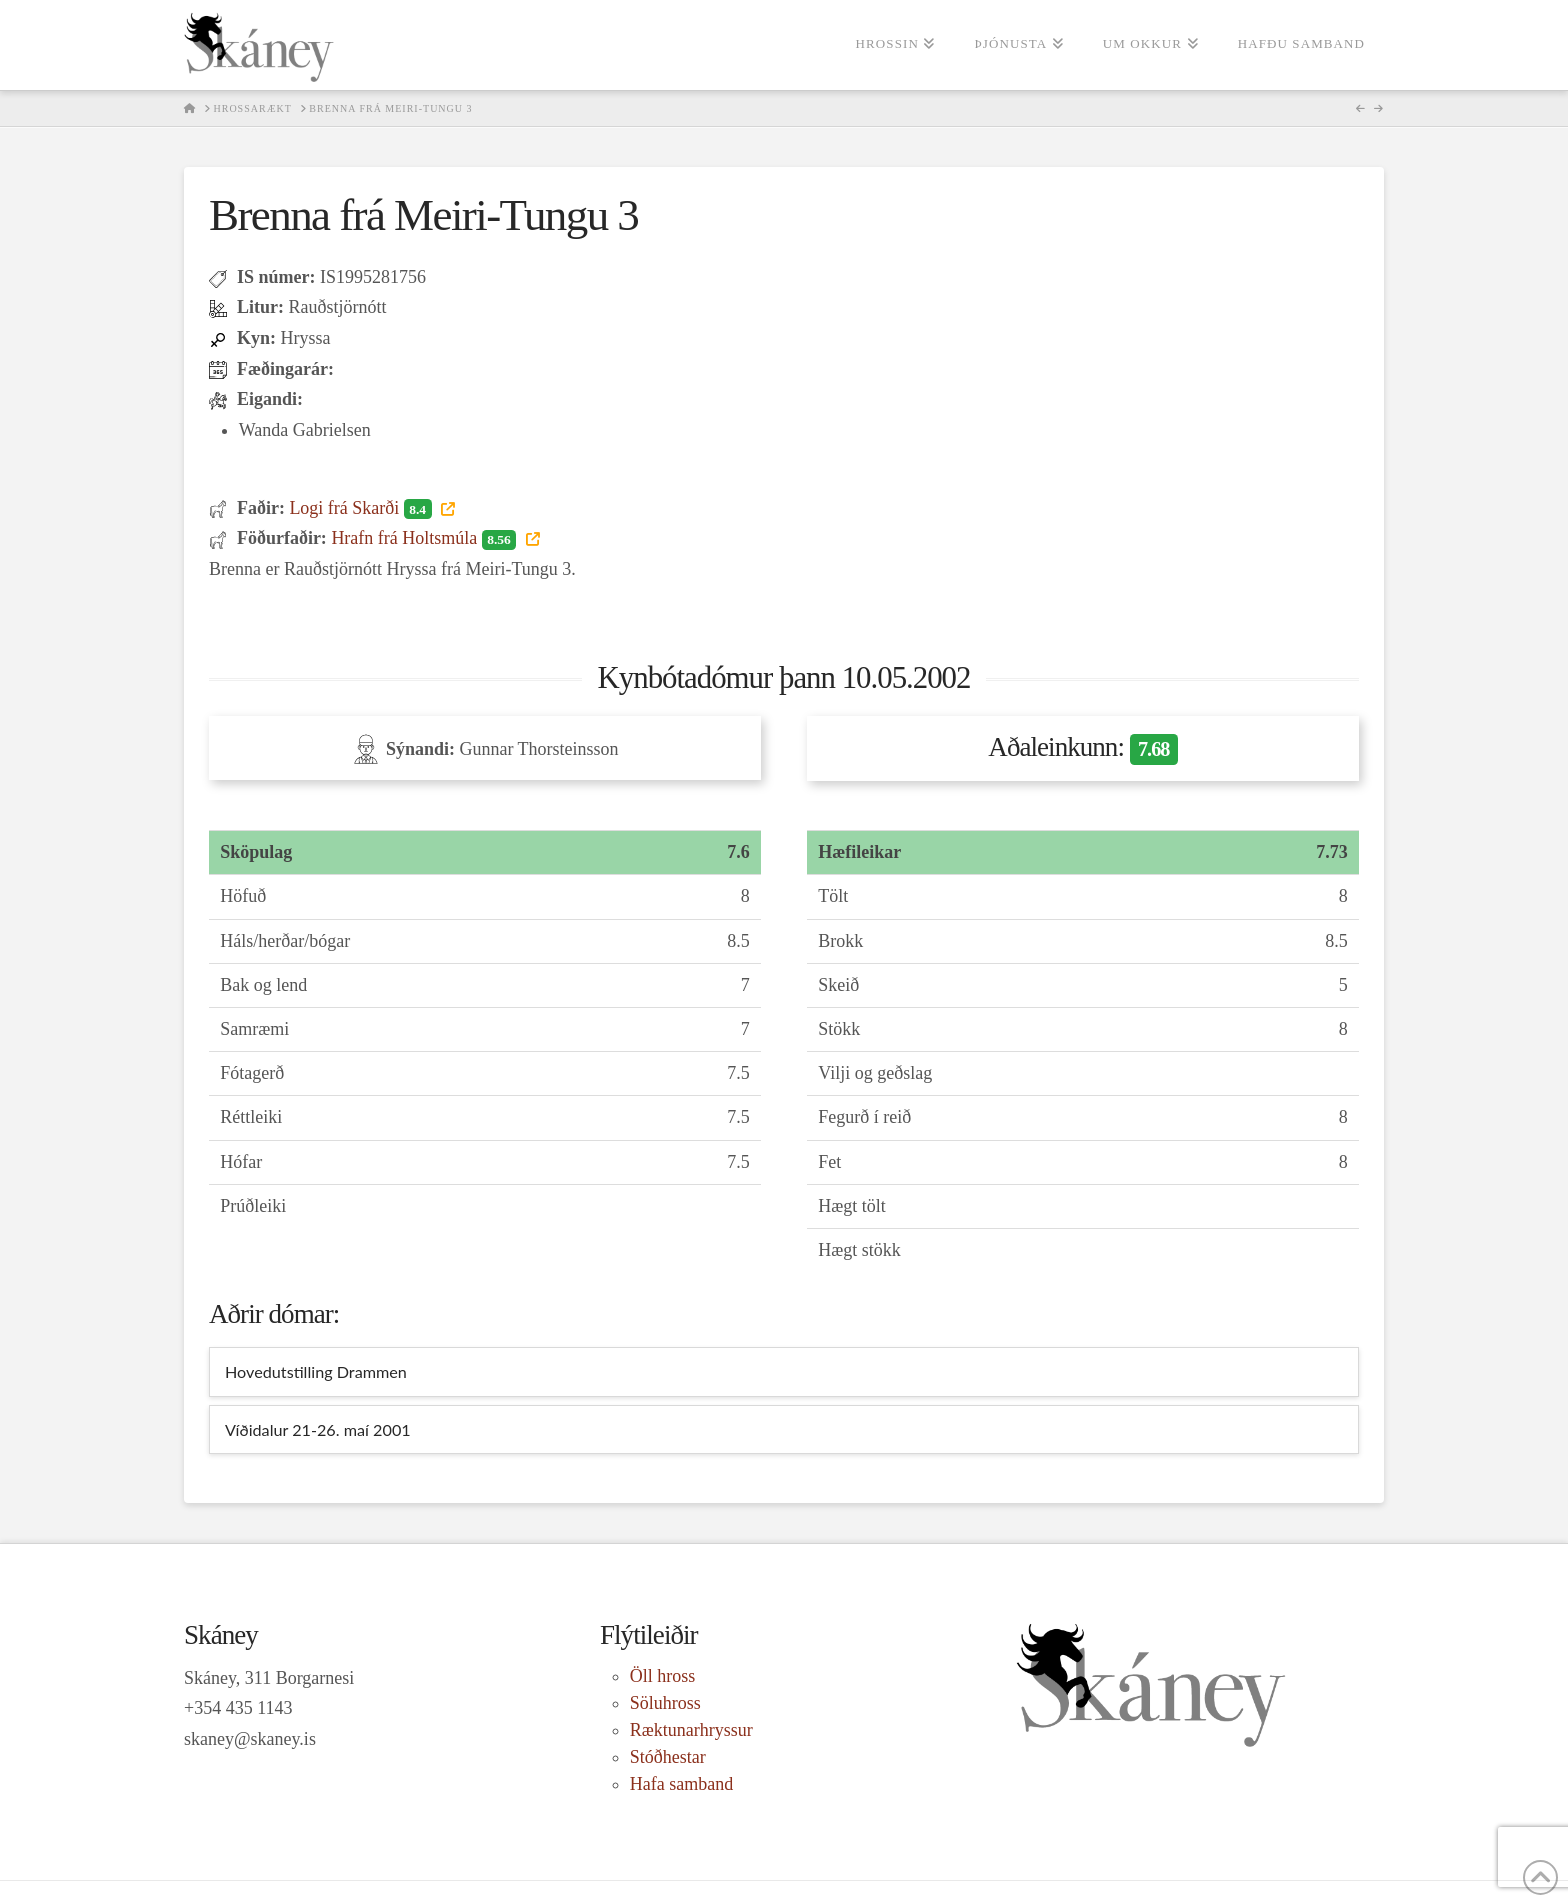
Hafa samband (681, 1784)
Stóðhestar (668, 1757)
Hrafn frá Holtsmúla (425, 538)
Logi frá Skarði (362, 508)
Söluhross (665, 1703)
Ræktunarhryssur (691, 1730)
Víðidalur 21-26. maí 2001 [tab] (318, 1429)
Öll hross (663, 1676)
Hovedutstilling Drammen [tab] (316, 1371)
